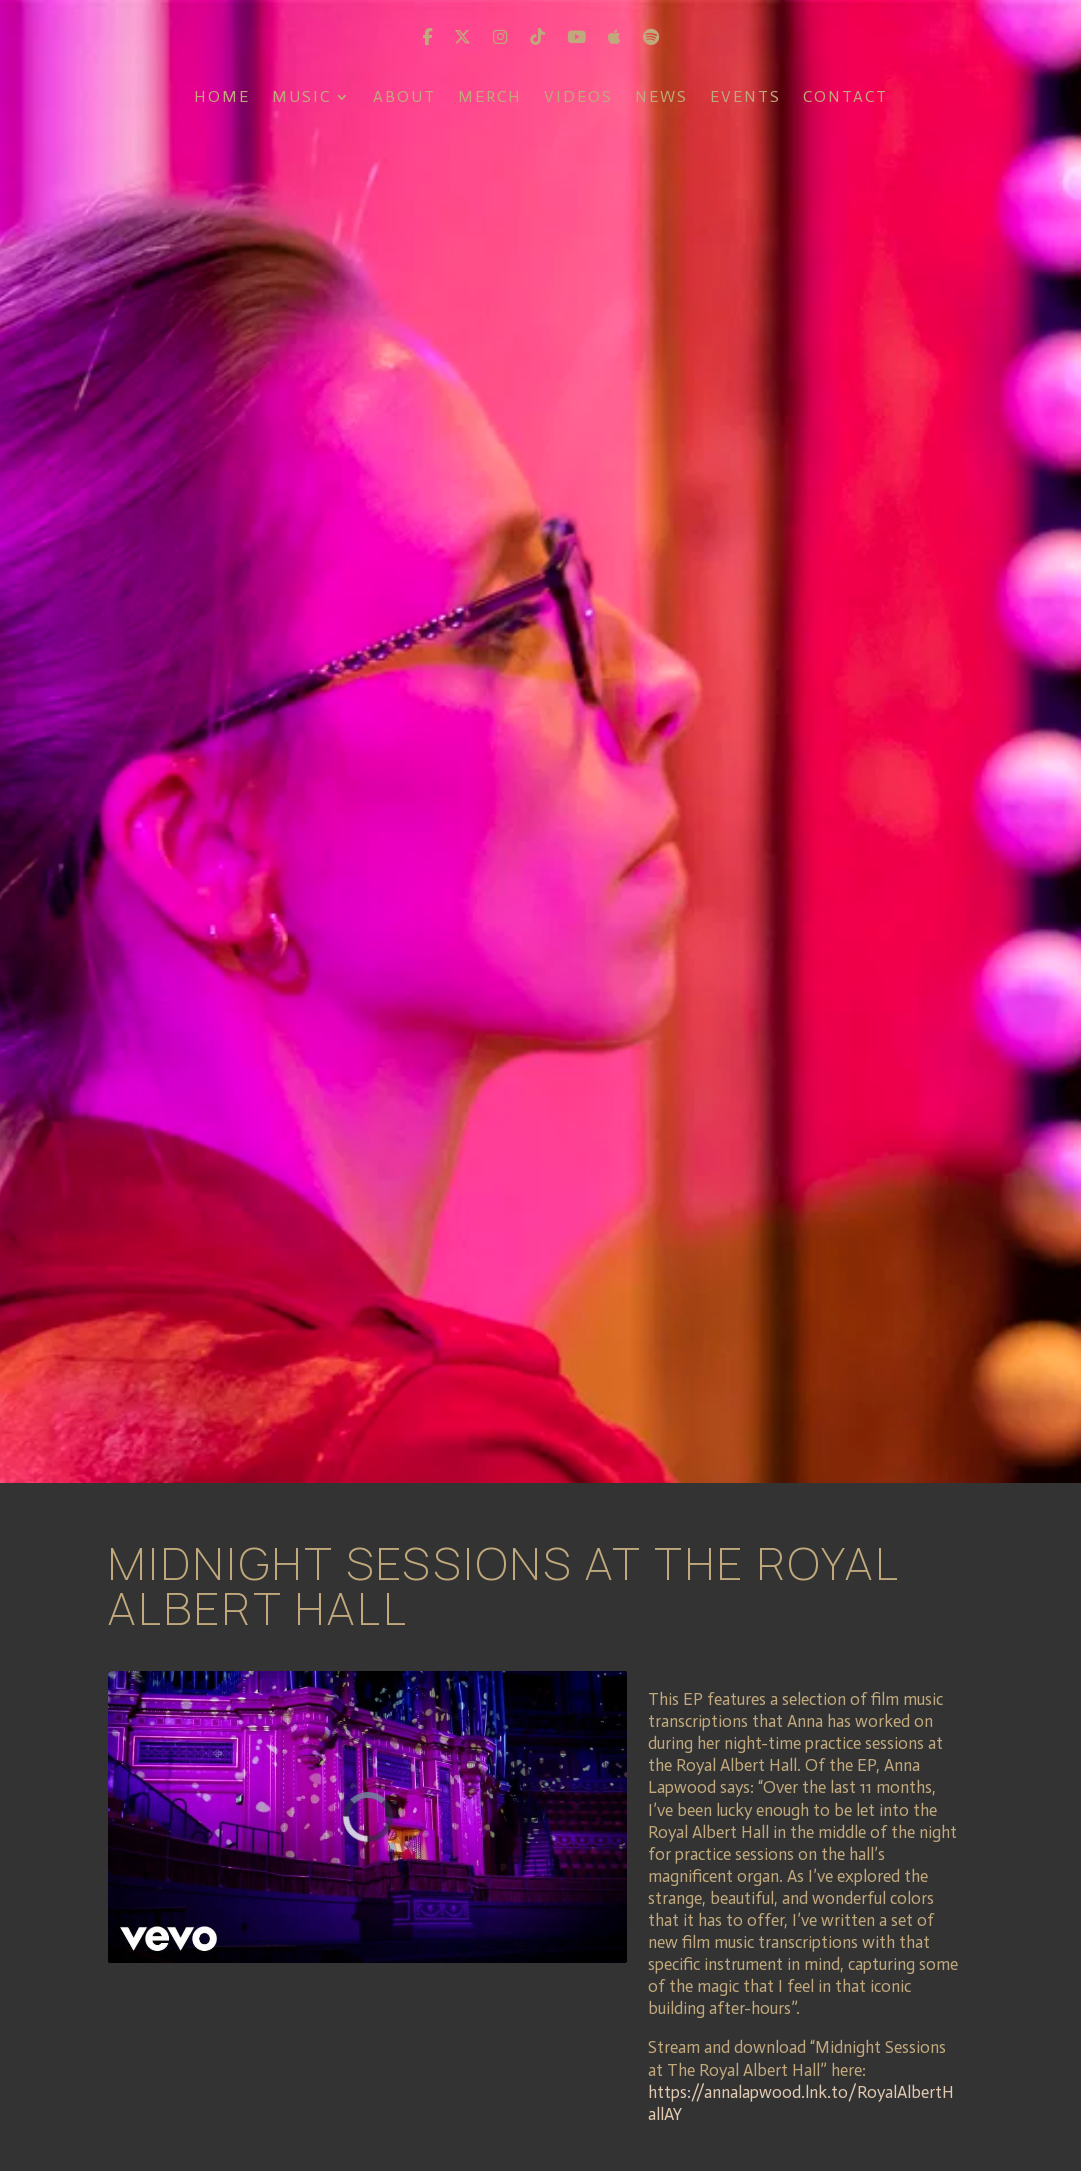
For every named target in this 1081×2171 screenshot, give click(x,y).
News (661, 98)
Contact (845, 98)
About (404, 98)
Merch (490, 98)
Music (301, 98)
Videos (578, 98)
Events (745, 98)
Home (222, 98)
